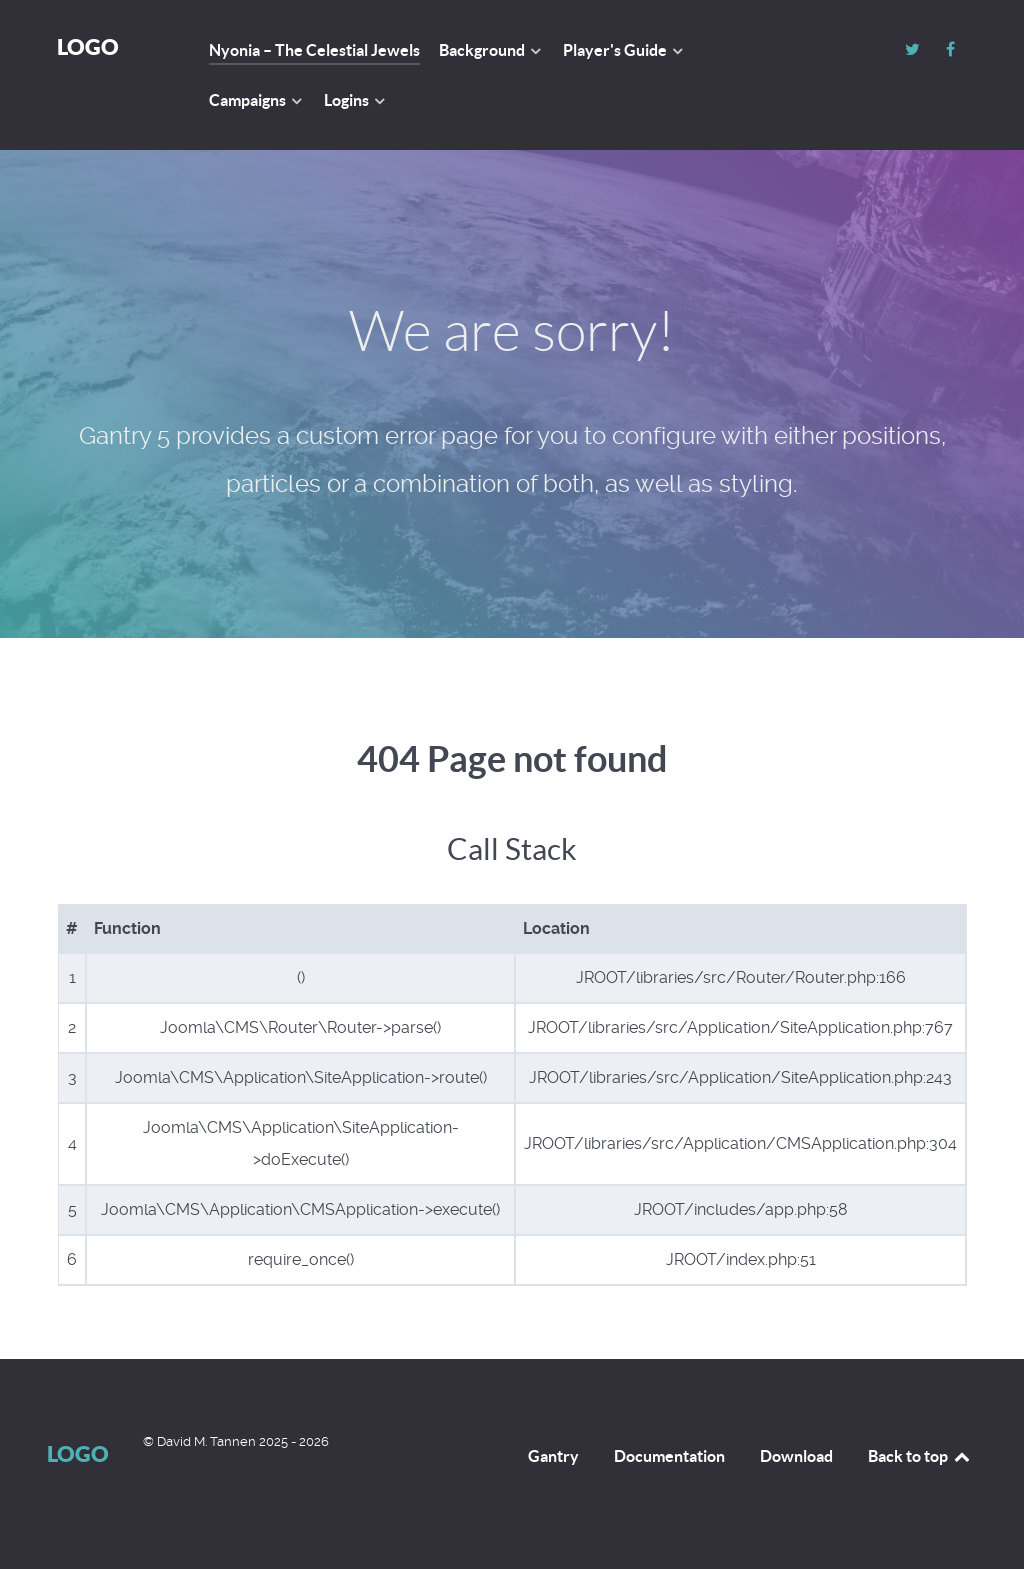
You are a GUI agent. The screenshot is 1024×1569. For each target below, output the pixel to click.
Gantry (553, 1456)
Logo (88, 46)
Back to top (920, 1456)
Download (796, 1456)
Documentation (669, 1456)
